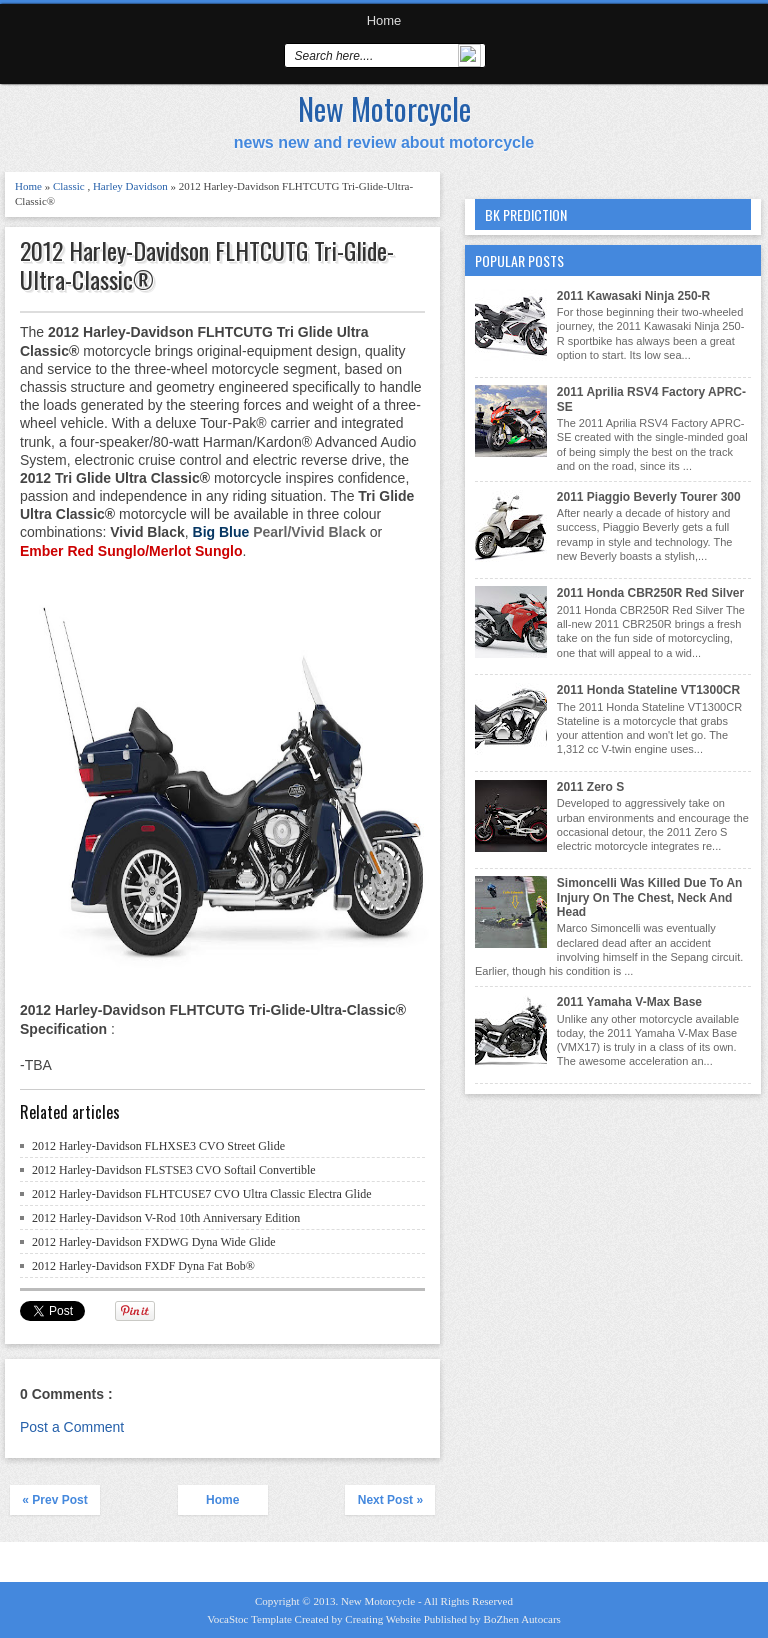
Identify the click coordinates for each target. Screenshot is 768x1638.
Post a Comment (72, 1427)
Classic (70, 186)
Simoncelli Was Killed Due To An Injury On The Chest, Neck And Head (650, 897)
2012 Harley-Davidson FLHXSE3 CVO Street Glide (158, 1146)
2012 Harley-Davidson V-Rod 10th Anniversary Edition (166, 1218)
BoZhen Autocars (522, 1619)
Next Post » (390, 1500)
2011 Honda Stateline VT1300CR (648, 690)
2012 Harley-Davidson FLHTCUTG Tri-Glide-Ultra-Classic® (207, 265)
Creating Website (384, 1619)
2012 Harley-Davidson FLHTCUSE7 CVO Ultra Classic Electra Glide (202, 1194)
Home (384, 20)
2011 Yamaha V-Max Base (629, 1002)
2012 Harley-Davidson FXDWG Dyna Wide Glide (154, 1242)
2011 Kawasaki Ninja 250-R (633, 296)
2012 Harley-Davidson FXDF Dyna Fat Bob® (143, 1266)
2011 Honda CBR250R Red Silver (650, 593)
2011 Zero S (590, 787)
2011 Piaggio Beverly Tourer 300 (649, 497)
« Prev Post (54, 1500)
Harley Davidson (132, 186)
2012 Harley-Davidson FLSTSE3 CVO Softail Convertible (174, 1170)
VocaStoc (229, 1619)
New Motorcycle (384, 108)
